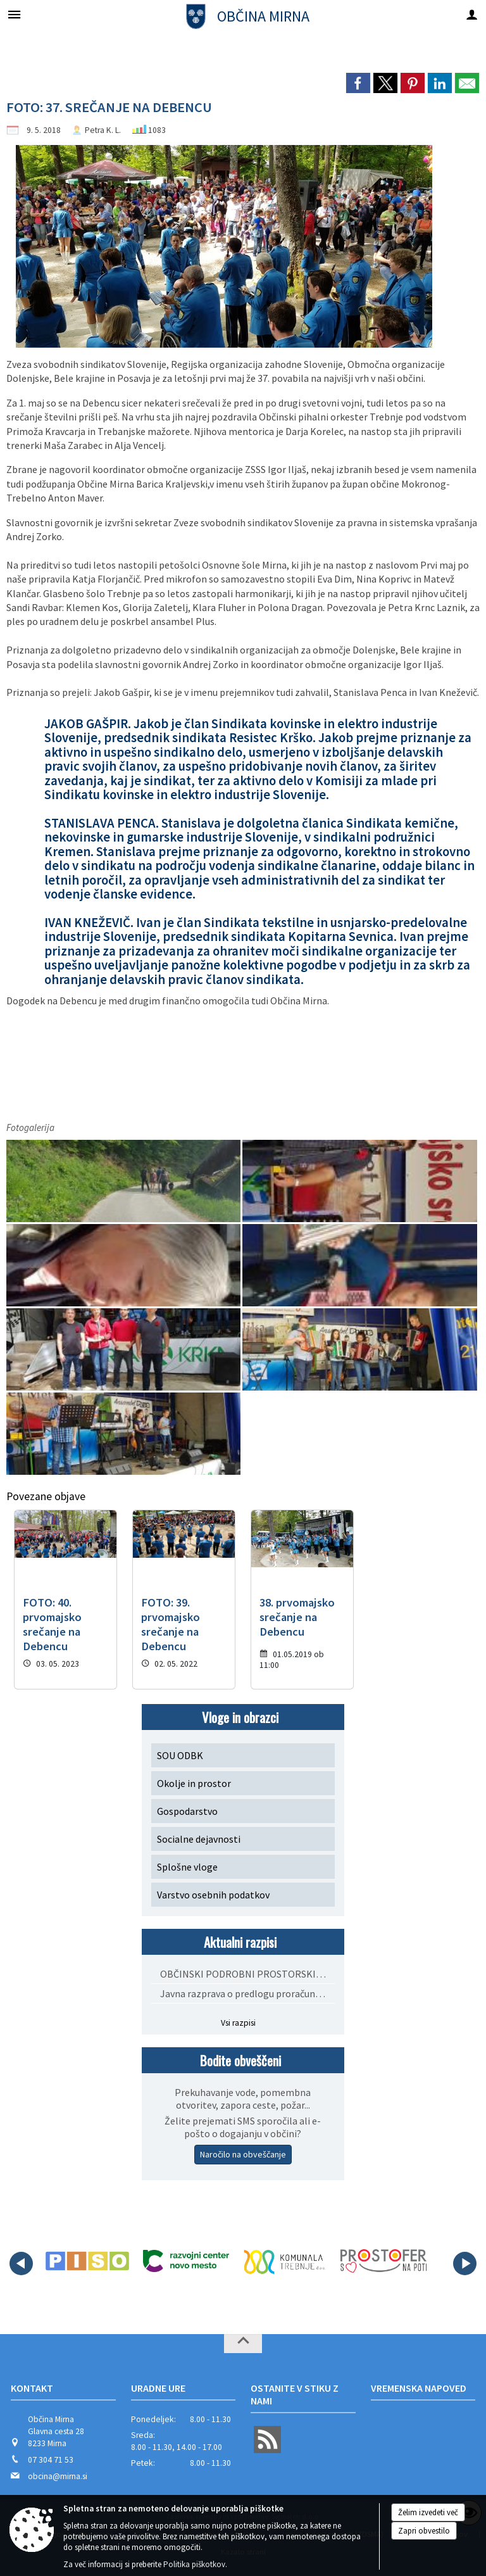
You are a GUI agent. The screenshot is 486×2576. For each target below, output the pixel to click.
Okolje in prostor (194, 1783)
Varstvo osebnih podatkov (213, 1894)
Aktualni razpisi (240, 1942)
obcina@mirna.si (57, 2476)
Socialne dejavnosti (198, 1839)
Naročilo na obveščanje (243, 2154)
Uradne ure (158, 2388)
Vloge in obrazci (240, 1717)
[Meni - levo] (14, 14)
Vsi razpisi (238, 2022)
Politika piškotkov (194, 2564)
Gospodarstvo (187, 1811)
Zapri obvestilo (424, 2530)
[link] (358, 83)
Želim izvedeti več (428, 2512)
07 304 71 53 (50, 2459)
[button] (21, 2263)
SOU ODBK (180, 1755)
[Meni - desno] (472, 14)
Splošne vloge (187, 1866)
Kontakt (32, 2388)
